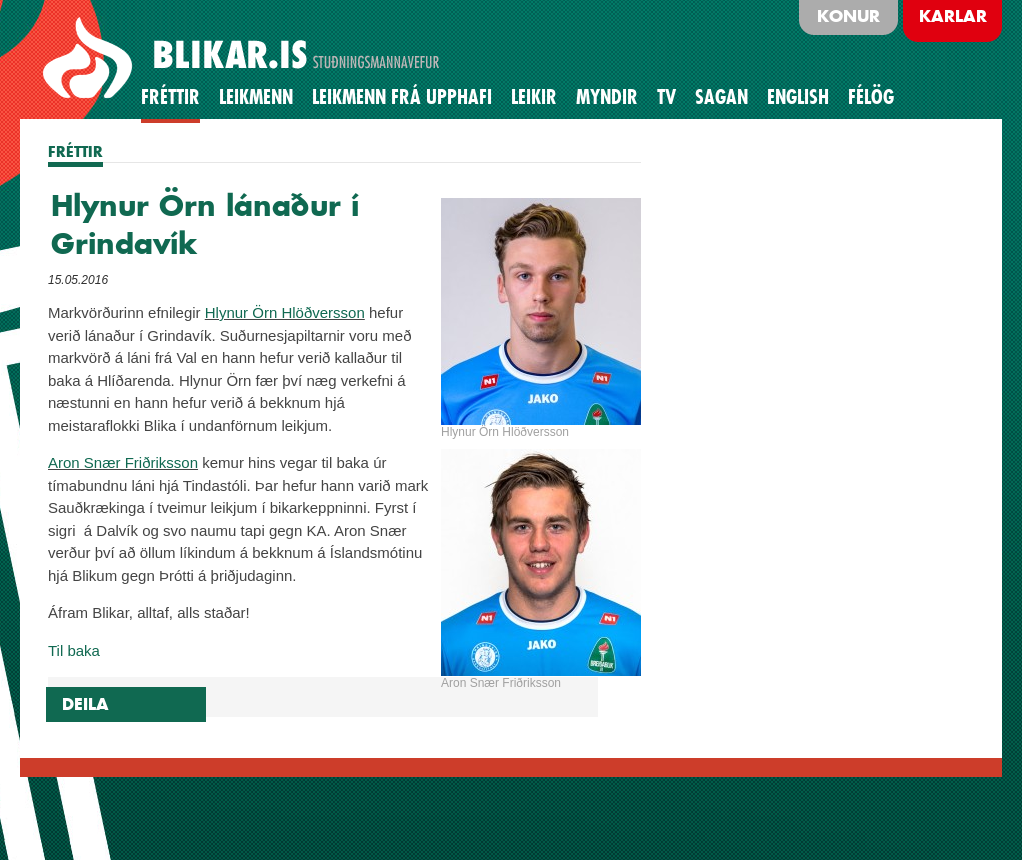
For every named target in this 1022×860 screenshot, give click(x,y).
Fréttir (170, 97)
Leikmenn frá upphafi (402, 97)
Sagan (721, 97)
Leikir (534, 97)
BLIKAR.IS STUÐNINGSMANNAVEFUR (244, 59)
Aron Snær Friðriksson (123, 462)
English (798, 97)
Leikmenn (256, 97)
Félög (871, 97)
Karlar (953, 16)
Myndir (607, 97)
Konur (848, 16)
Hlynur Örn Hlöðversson (285, 312)
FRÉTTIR (75, 151)
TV (666, 97)
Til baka (74, 650)
